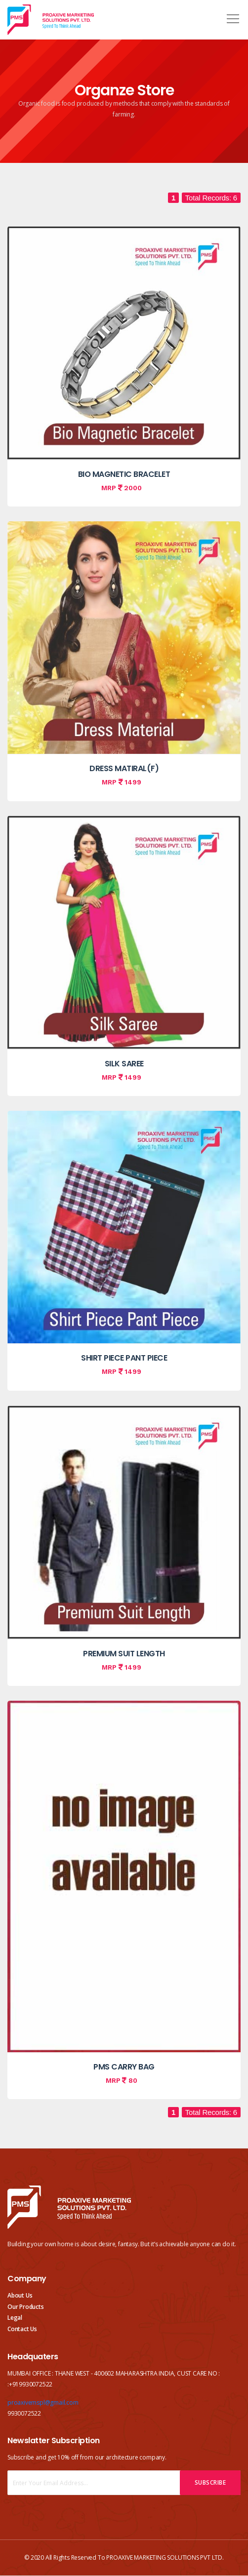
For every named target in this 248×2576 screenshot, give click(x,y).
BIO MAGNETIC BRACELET (124, 474)
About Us (19, 2295)
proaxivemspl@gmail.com (43, 2402)
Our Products (25, 2307)
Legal (14, 2317)
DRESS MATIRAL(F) (124, 768)
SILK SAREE (124, 1063)
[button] (231, 15)
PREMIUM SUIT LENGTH (124, 1653)
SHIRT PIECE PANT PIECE (124, 1358)
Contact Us (22, 2329)
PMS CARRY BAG (124, 2066)
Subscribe (210, 2482)
